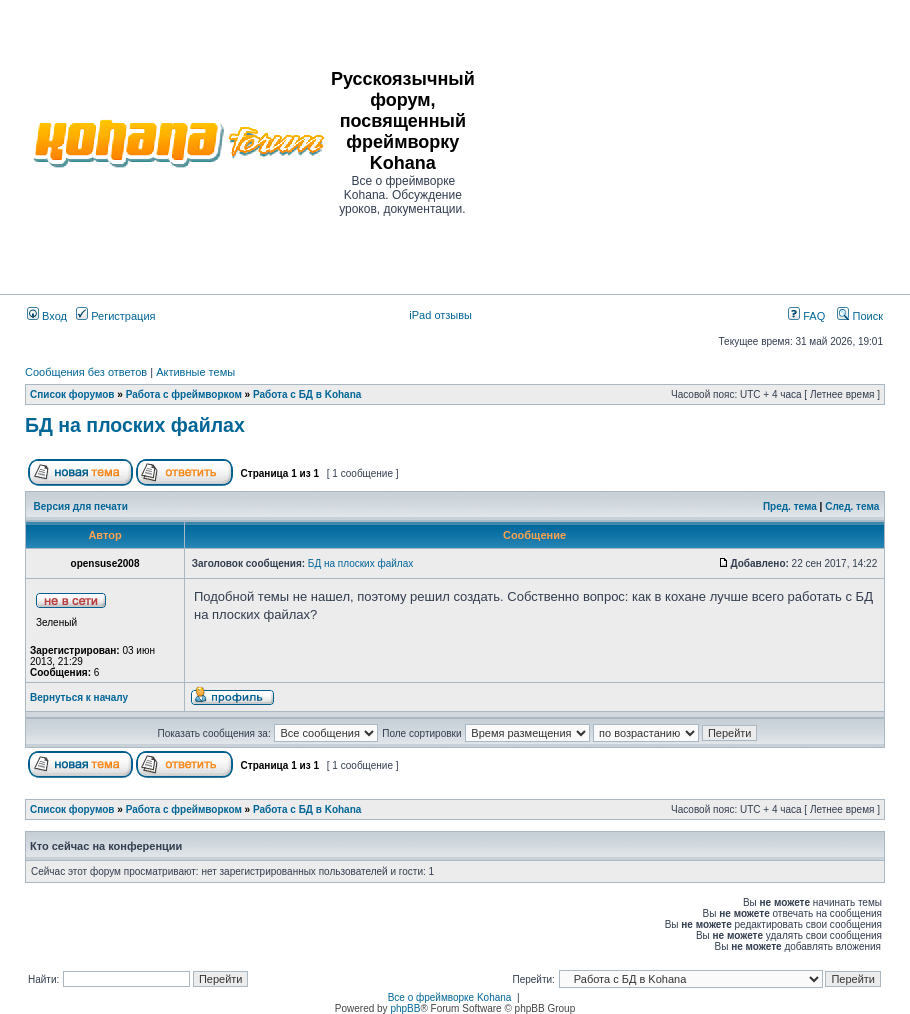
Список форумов (72, 394)
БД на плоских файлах (135, 425)
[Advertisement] (693, 142)
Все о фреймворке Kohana (450, 997)
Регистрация (115, 316)
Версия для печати (81, 506)
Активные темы (195, 372)
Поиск (860, 316)
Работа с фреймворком (184, 394)
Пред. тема (790, 506)
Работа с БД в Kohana (307, 394)
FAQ (806, 316)
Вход (47, 316)
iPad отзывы (440, 315)
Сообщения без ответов (86, 372)
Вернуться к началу (79, 697)
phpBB (405, 1008)
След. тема (852, 506)
